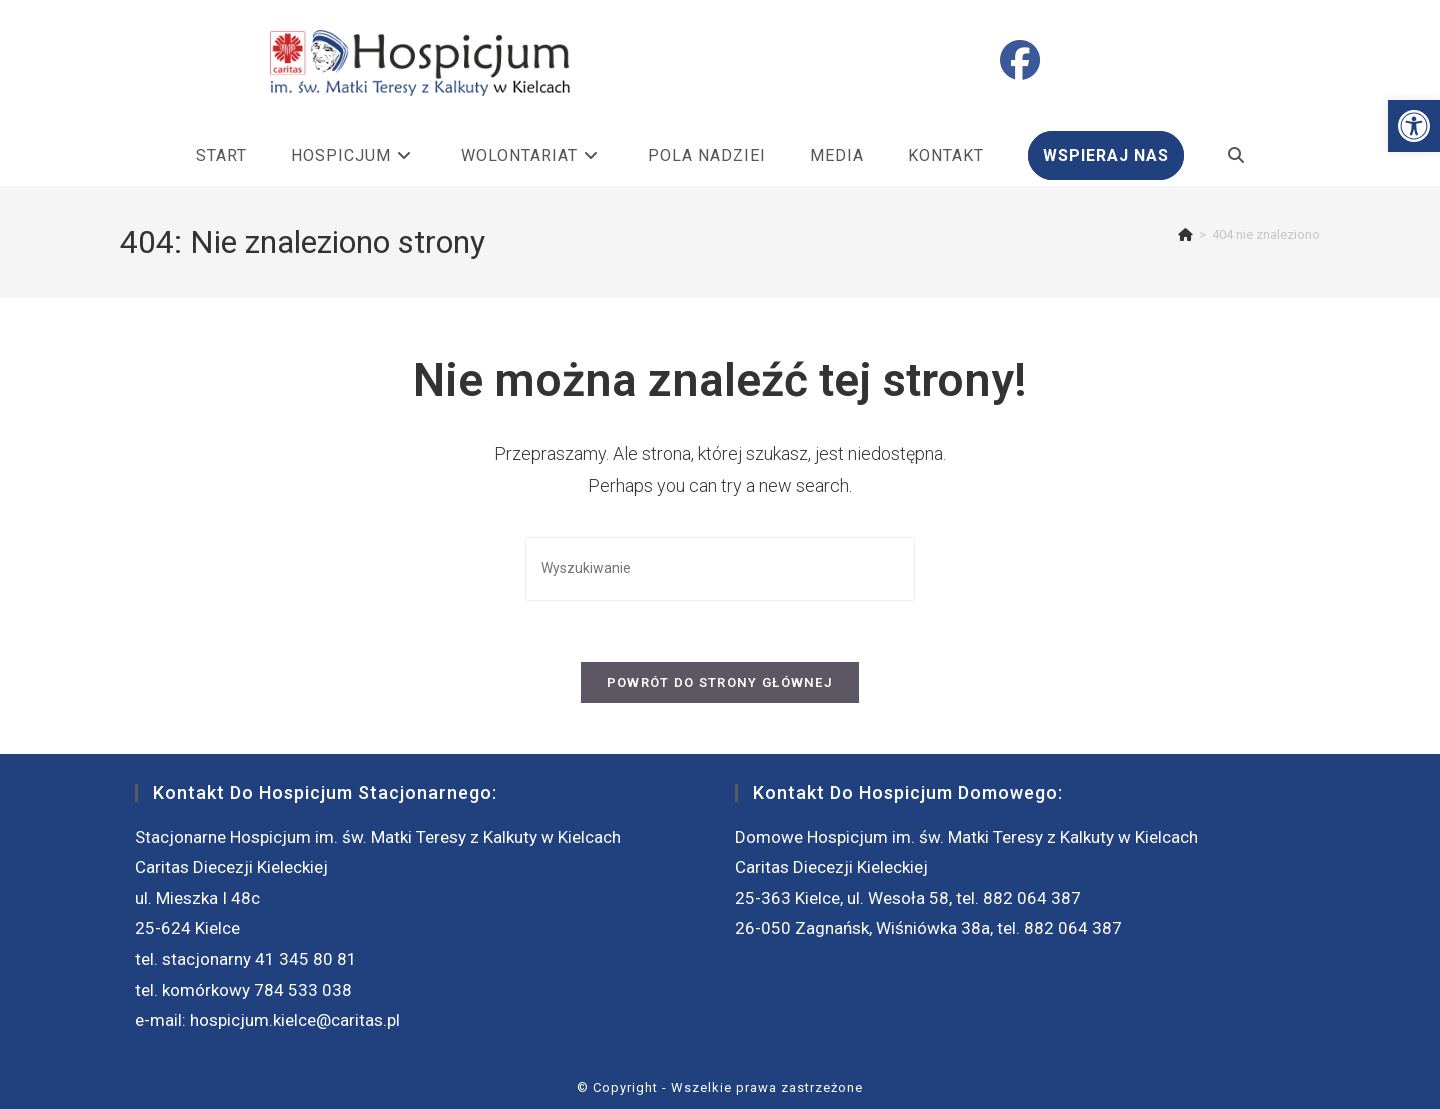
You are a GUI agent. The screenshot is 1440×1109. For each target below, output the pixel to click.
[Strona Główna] (1185, 234)
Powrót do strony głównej (720, 682)
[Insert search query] (720, 568)
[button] (1414, 126)
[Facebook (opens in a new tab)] (1020, 61)
